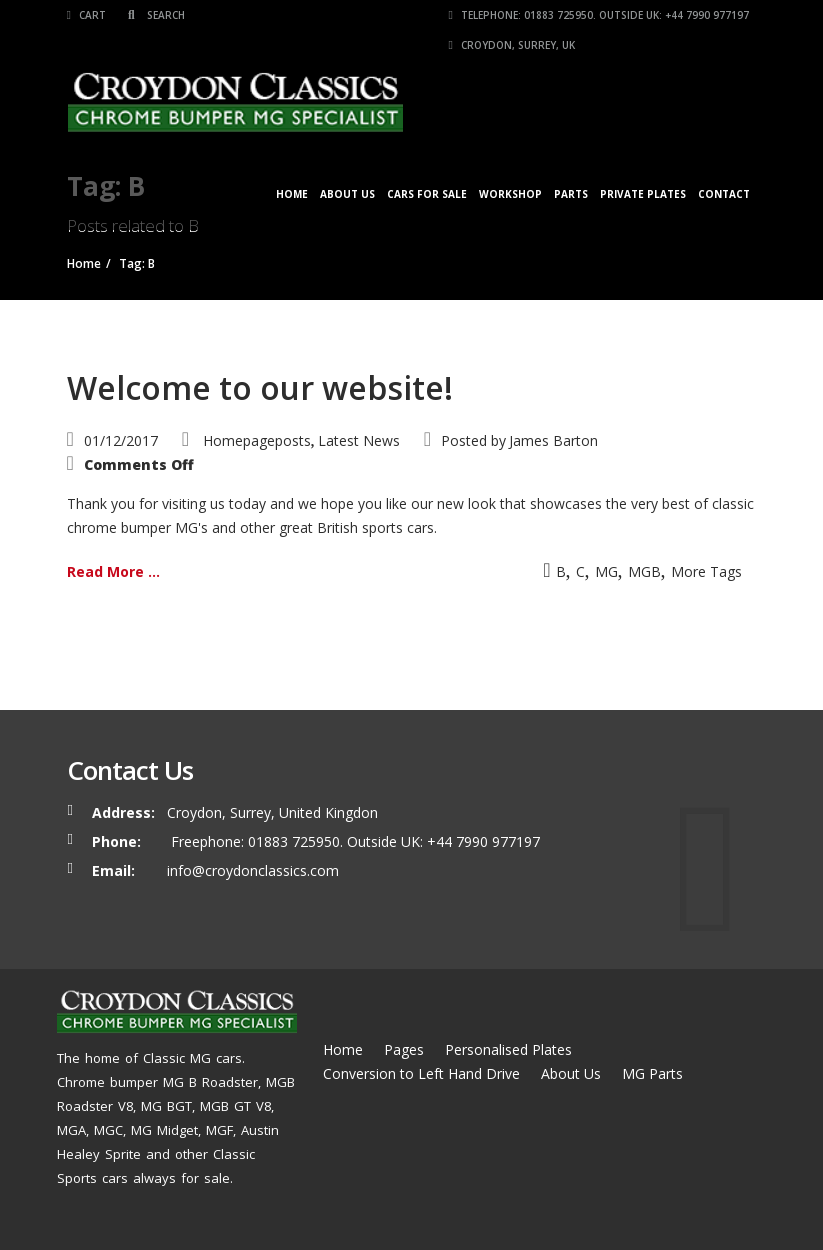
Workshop (510, 194)
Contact (724, 194)
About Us (347, 194)
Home (292, 194)
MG (606, 571)
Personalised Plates (508, 1049)
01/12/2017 (121, 440)
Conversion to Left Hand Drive (421, 1073)
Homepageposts (257, 440)
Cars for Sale (427, 194)
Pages (404, 1049)
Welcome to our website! (260, 387)
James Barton (553, 440)
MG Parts (652, 1073)
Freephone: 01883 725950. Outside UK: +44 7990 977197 (353, 841)
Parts (571, 194)
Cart (86, 15)
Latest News (359, 440)
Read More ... (113, 571)
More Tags (706, 571)
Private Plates (643, 194)
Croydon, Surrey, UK (512, 45)
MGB (644, 571)
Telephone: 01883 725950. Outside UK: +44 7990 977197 (599, 15)
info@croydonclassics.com (253, 870)
